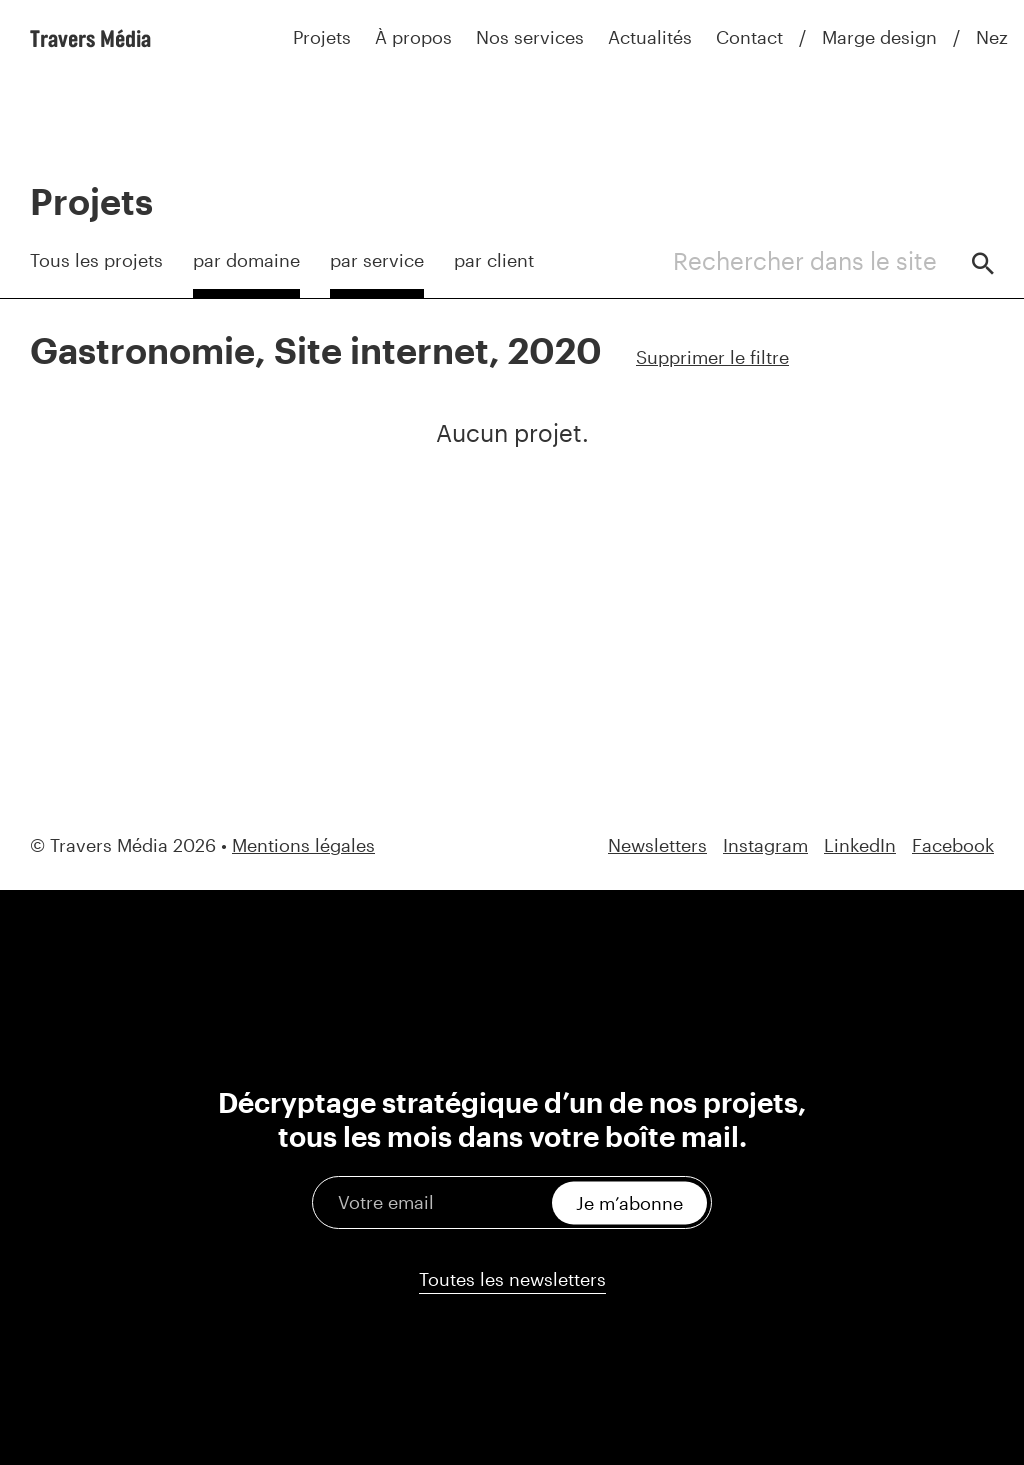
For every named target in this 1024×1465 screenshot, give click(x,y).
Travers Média (90, 38)
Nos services (530, 37)
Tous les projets (96, 260)
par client (494, 260)
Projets (322, 37)
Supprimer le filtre (712, 357)
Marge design (879, 37)
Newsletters (657, 845)
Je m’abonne (629, 1202)
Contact (749, 37)
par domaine (246, 260)
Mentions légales (303, 845)
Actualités (650, 37)
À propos (413, 37)
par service (377, 260)
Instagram (765, 845)
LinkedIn (860, 845)
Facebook (953, 845)
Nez (992, 37)
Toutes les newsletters (512, 1279)
